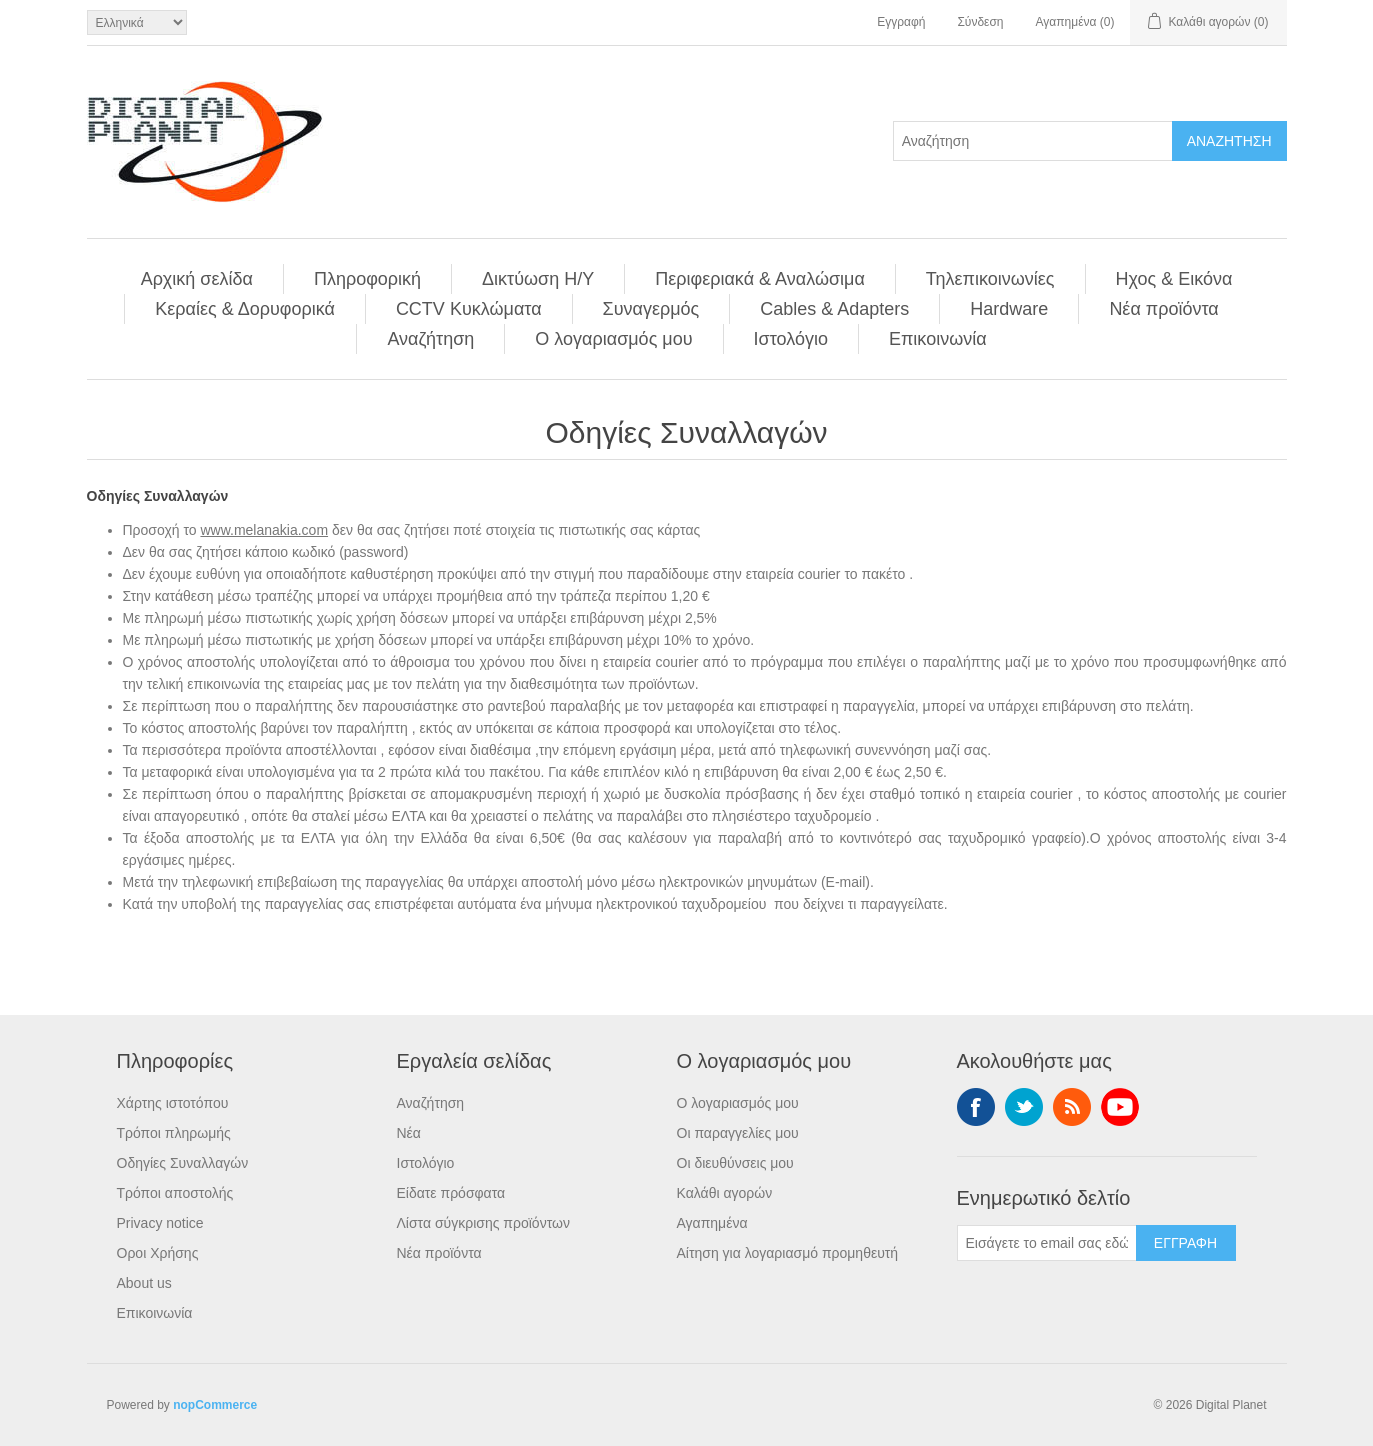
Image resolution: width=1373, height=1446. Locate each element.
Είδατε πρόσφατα (451, 1193)
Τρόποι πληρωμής (174, 1133)
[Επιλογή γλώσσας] (137, 22)
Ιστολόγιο (791, 339)
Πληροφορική (367, 279)
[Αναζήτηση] (1033, 141)
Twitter (1024, 1107)
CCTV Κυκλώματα (469, 309)
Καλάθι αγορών (725, 1193)
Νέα (409, 1133)
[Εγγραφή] (1047, 1243)
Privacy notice (160, 1223)
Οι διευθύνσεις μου (735, 1163)
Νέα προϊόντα (1163, 309)
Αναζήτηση (430, 339)
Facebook (976, 1107)
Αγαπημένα (712, 1223)
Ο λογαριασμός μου (613, 339)
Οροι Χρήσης (158, 1253)
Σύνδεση (980, 22)
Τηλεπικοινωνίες (990, 279)
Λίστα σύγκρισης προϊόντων (483, 1223)
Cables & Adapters (834, 309)
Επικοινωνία (938, 339)
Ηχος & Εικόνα (1174, 279)
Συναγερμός (651, 309)
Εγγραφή (901, 22)
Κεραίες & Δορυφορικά (245, 309)
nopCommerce (215, 1405)
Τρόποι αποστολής (175, 1193)
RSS (1072, 1107)
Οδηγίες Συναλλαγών (183, 1163)
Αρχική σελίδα (197, 279)
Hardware (1009, 309)
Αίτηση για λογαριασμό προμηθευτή (788, 1253)
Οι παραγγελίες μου (738, 1133)
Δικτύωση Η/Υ (538, 279)
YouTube (1120, 1107)
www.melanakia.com (264, 530)
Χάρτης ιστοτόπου (173, 1103)
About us (144, 1283)
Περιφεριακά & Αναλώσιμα (760, 279)
